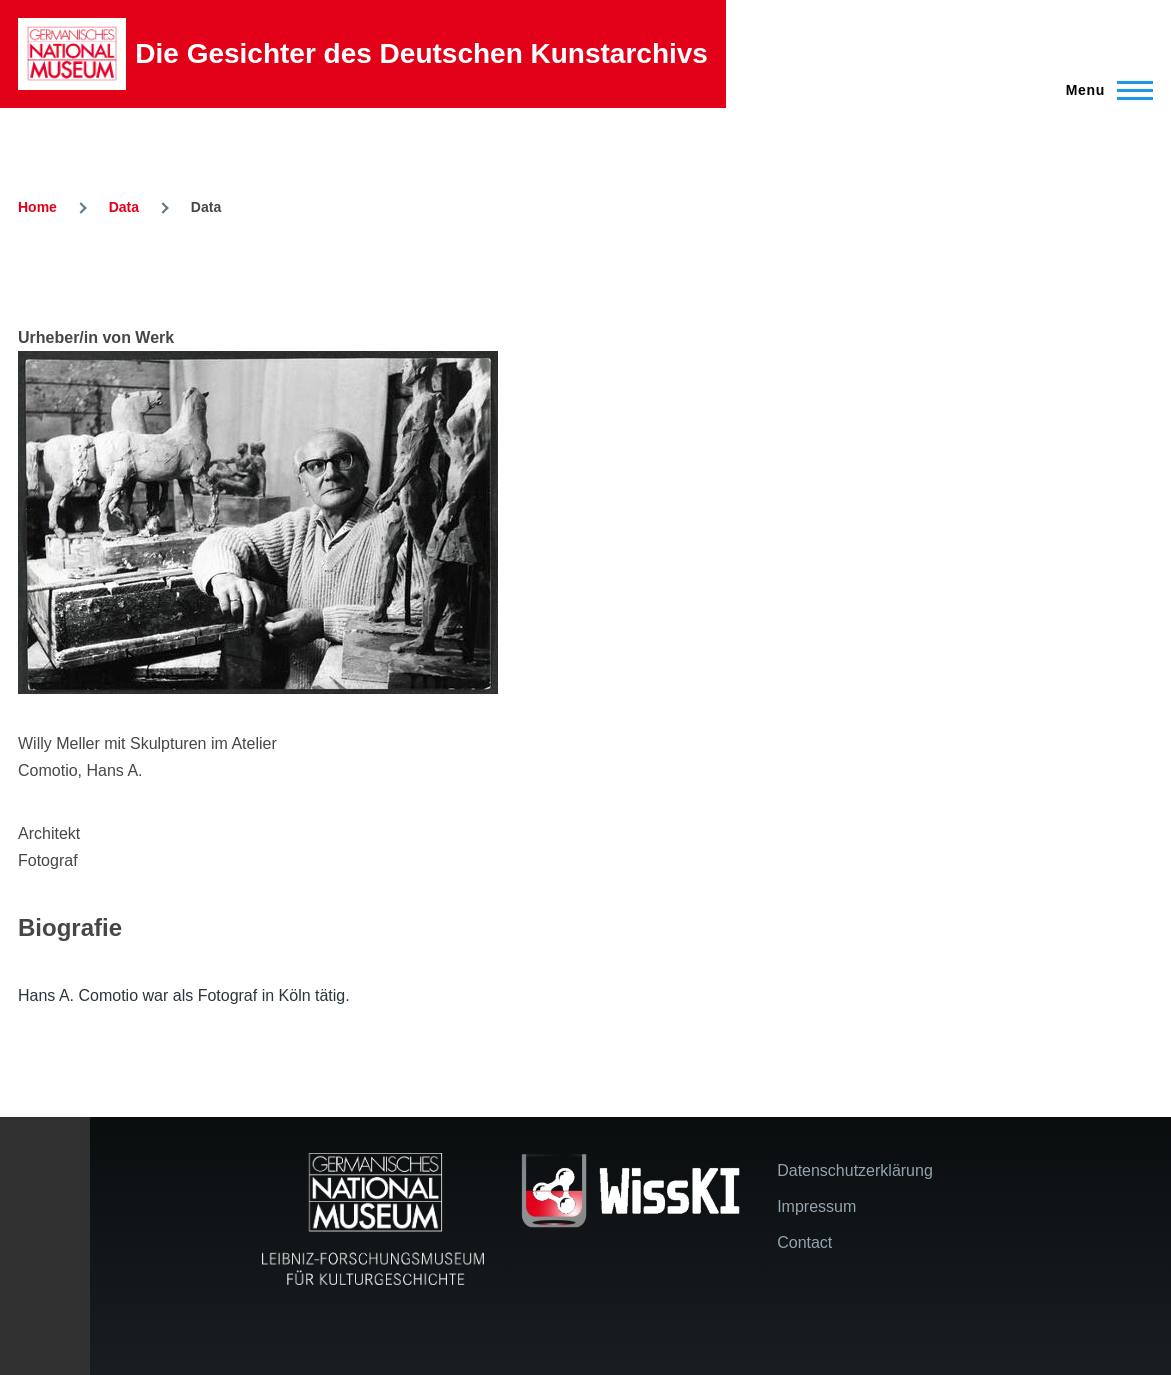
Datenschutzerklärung (855, 1170)
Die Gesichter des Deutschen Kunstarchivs (421, 53)
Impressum (816, 1206)
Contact (804, 1242)
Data (124, 207)
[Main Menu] (1103, 90)
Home (37, 207)
